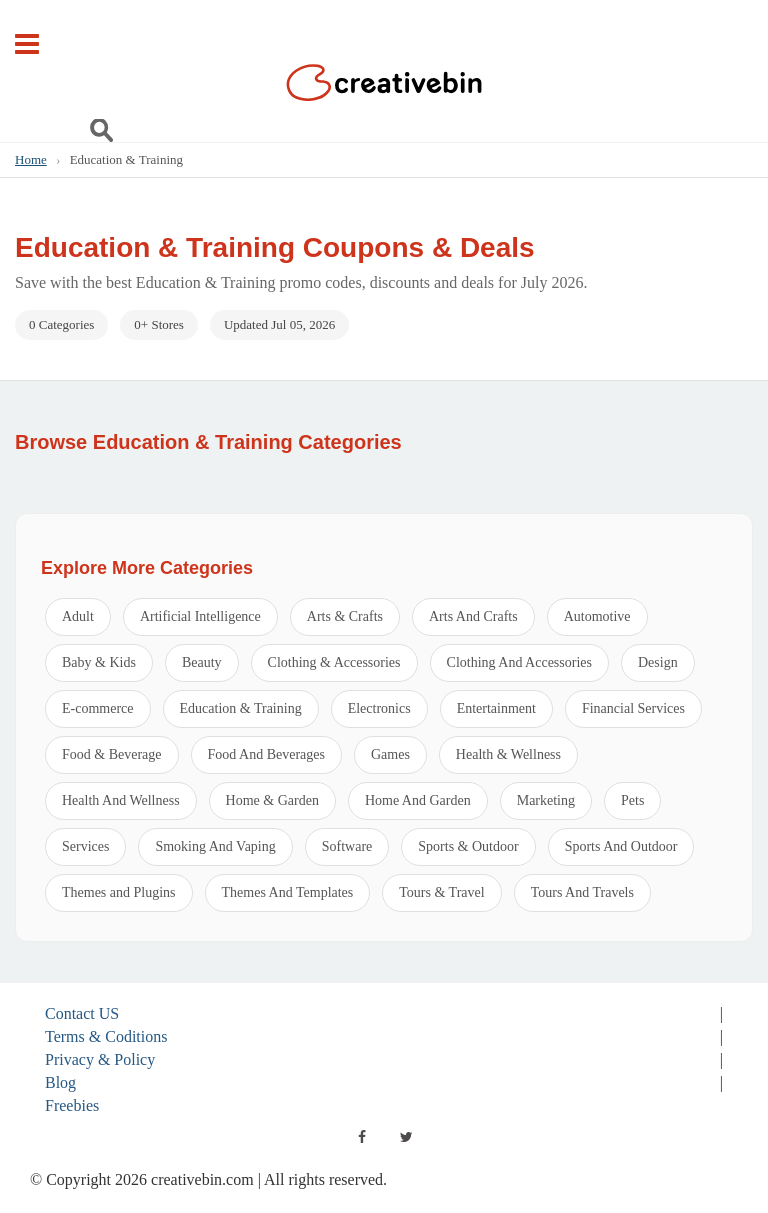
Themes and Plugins (119, 892)
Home (31, 159)
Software (347, 846)
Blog (60, 1082)
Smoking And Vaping (215, 846)
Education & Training (241, 708)
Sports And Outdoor (621, 846)
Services (85, 846)
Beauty (202, 662)
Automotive (597, 616)
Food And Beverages (266, 754)
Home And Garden (418, 800)
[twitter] (406, 1137)
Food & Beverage (112, 754)
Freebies (72, 1105)
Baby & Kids (99, 662)
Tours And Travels (582, 892)
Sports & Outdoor (468, 846)
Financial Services (633, 708)
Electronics (379, 708)
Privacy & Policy (100, 1059)
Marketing (546, 800)
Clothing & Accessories (334, 662)
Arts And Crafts (473, 616)
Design (658, 662)
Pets (632, 800)
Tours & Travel (441, 892)
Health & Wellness (508, 754)
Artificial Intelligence (200, 616)
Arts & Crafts (345, 616)
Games (390, 754)
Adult (78, 616)
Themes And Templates (288, 892)
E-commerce (98, 708)
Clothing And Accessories (519, 662)
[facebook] (362, 1137)
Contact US (82, 1013)
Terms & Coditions (106, 1036)
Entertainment (496, 708)
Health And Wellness (121, 800)
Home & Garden (272, 800)
